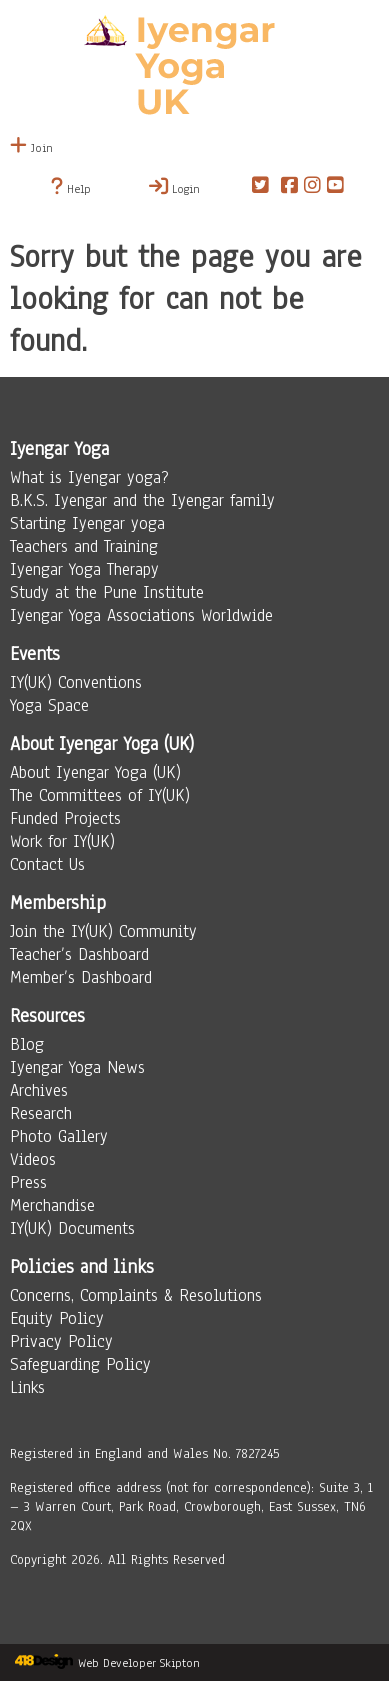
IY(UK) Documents (72, 1228)
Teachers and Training (84, 546)
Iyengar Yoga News (77, 1067)
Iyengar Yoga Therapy (84, 569)
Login (174, 187)
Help (71, 187)
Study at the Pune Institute (107, 592)
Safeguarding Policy (80, 1364)
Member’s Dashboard (81, 977)
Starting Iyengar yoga (87, 523)
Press (28, 1182)
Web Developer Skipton (139, 1663)
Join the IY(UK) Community (103, 931)
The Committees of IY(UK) (100, 795)
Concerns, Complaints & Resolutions (136, 1295)
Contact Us (47, 864)
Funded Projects (65, 818)
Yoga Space (49, 705)
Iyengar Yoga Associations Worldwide (141, 615)
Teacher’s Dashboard (79, 954)
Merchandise (52, 1205)
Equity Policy (57, 1318)
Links (27, 1387)
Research (41, 1113)
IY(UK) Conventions (76, 682)
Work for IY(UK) (62, 841)
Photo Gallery (59, 1136)
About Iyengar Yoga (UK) (95, 772)
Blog (27, 1044)
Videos (33, 1159)
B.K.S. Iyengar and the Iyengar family (142, 500)
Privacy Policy (61, 1341)
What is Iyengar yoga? (89, 477)
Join (31, 148)
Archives (39, 1090)
